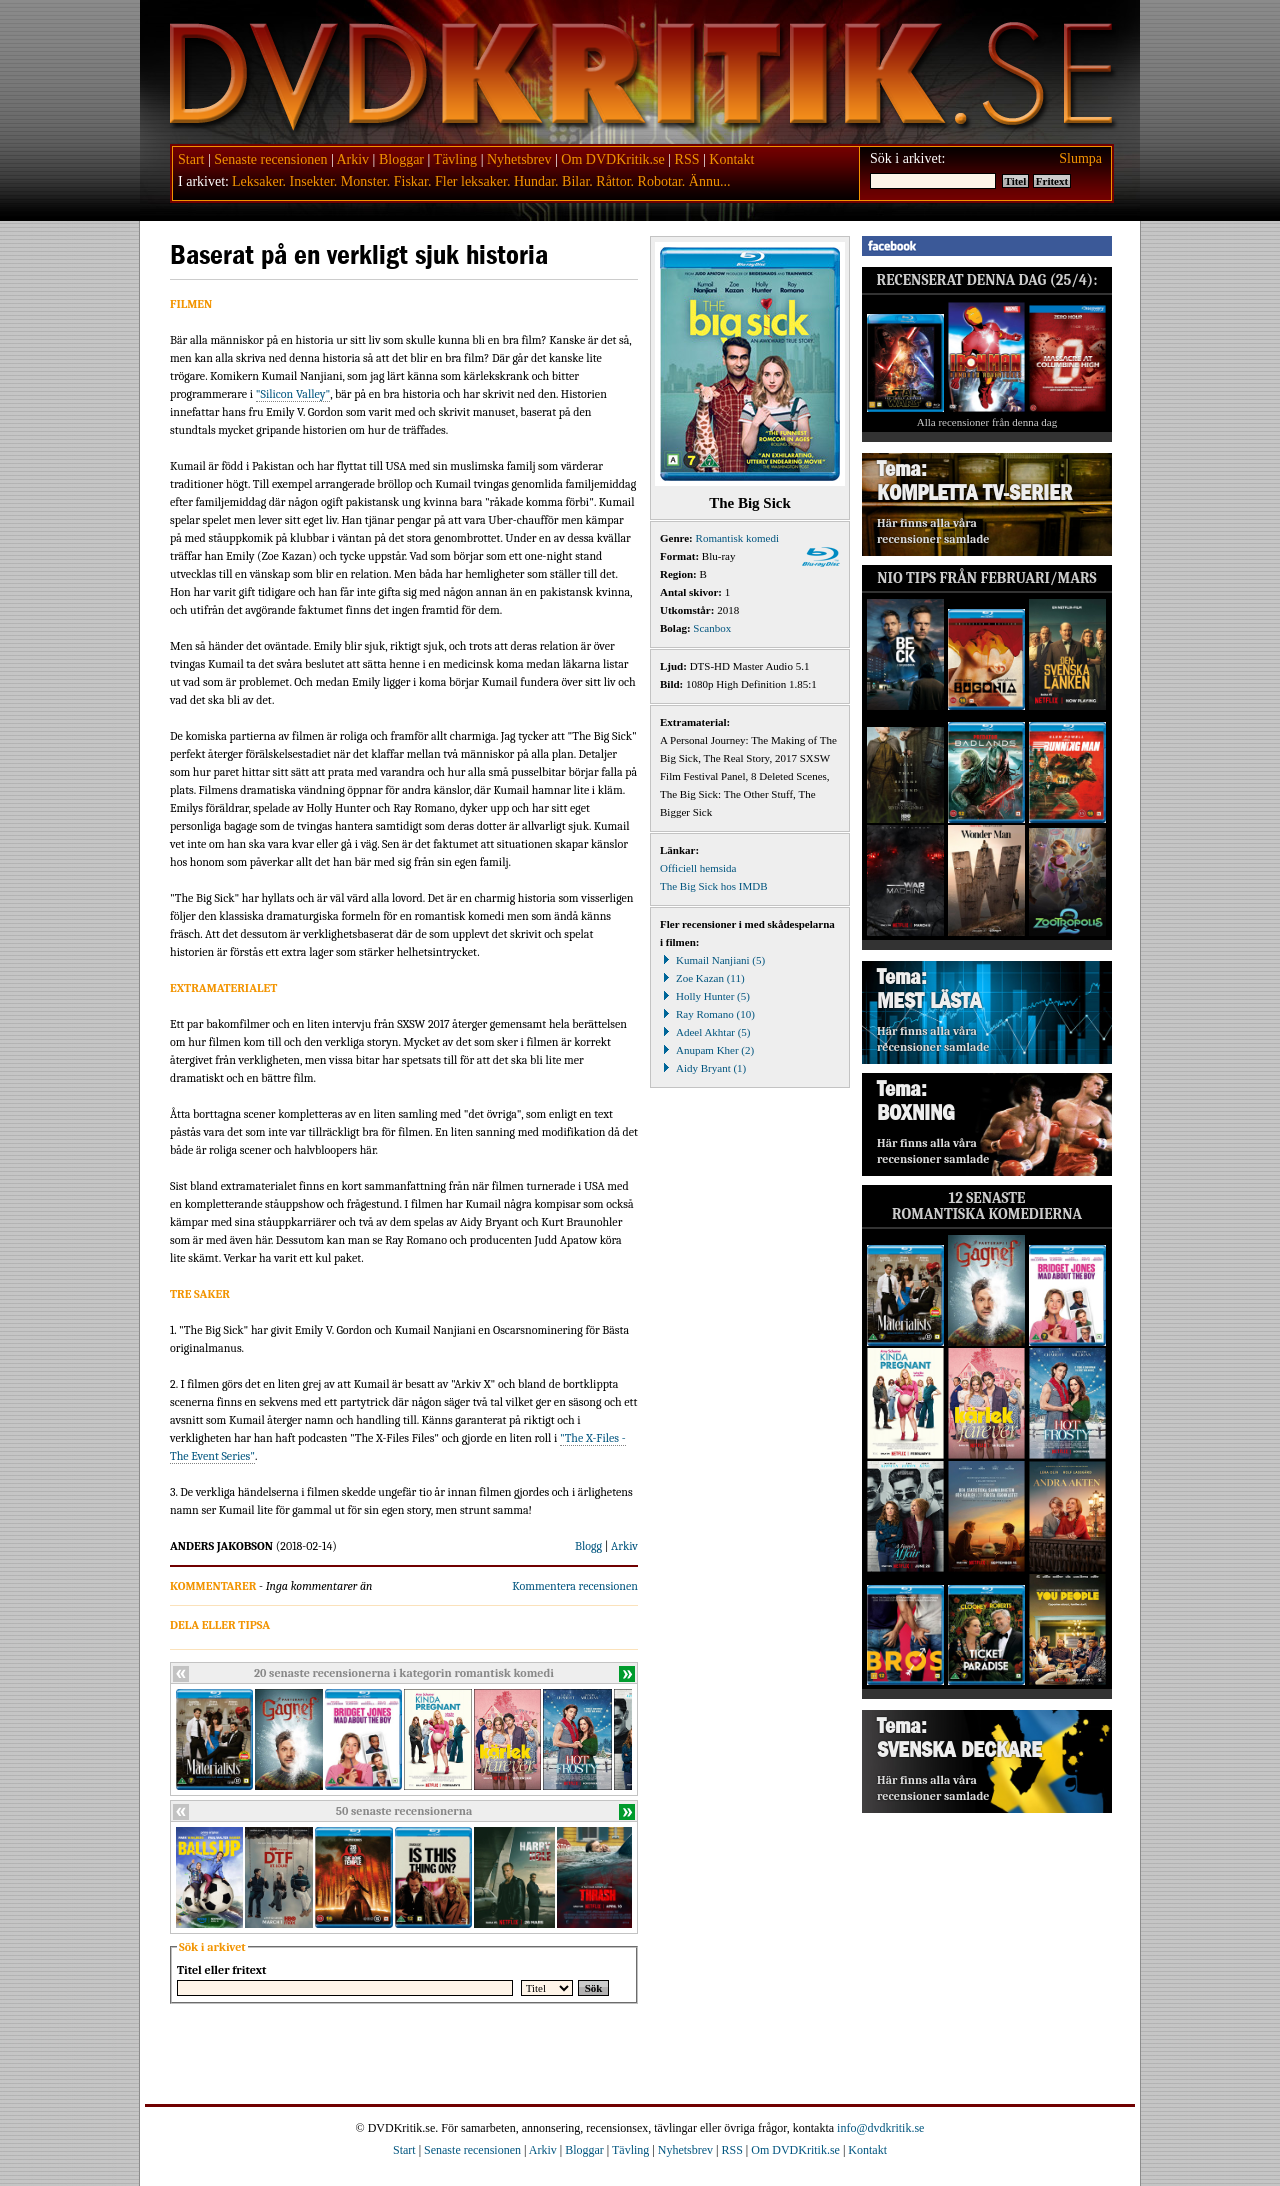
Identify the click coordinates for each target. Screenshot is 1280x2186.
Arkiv (352, 159)
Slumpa (1080, 158)
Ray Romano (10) (707, 1014)
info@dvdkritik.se (880, 2128)
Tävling (456, 159)
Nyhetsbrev (519, 159)
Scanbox (712, 628)
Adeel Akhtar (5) (705, 1032)
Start (191, 159)
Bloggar (401, 159)
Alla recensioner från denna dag (987, 422)
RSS (687, 159)
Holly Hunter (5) (705, 996)
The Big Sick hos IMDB (714, 886)
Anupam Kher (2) (707, 1050)
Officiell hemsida (698, 868)
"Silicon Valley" (293, 394)
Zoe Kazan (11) (702, 978)
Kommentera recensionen (575, 1586)
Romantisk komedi (737, 538)
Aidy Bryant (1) (703, 1068)
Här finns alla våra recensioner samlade (933, 531)
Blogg (588, 1546)
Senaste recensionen (270, 159)
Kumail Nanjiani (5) (712, 960)
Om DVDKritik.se (612, 159)
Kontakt (731, 159)
